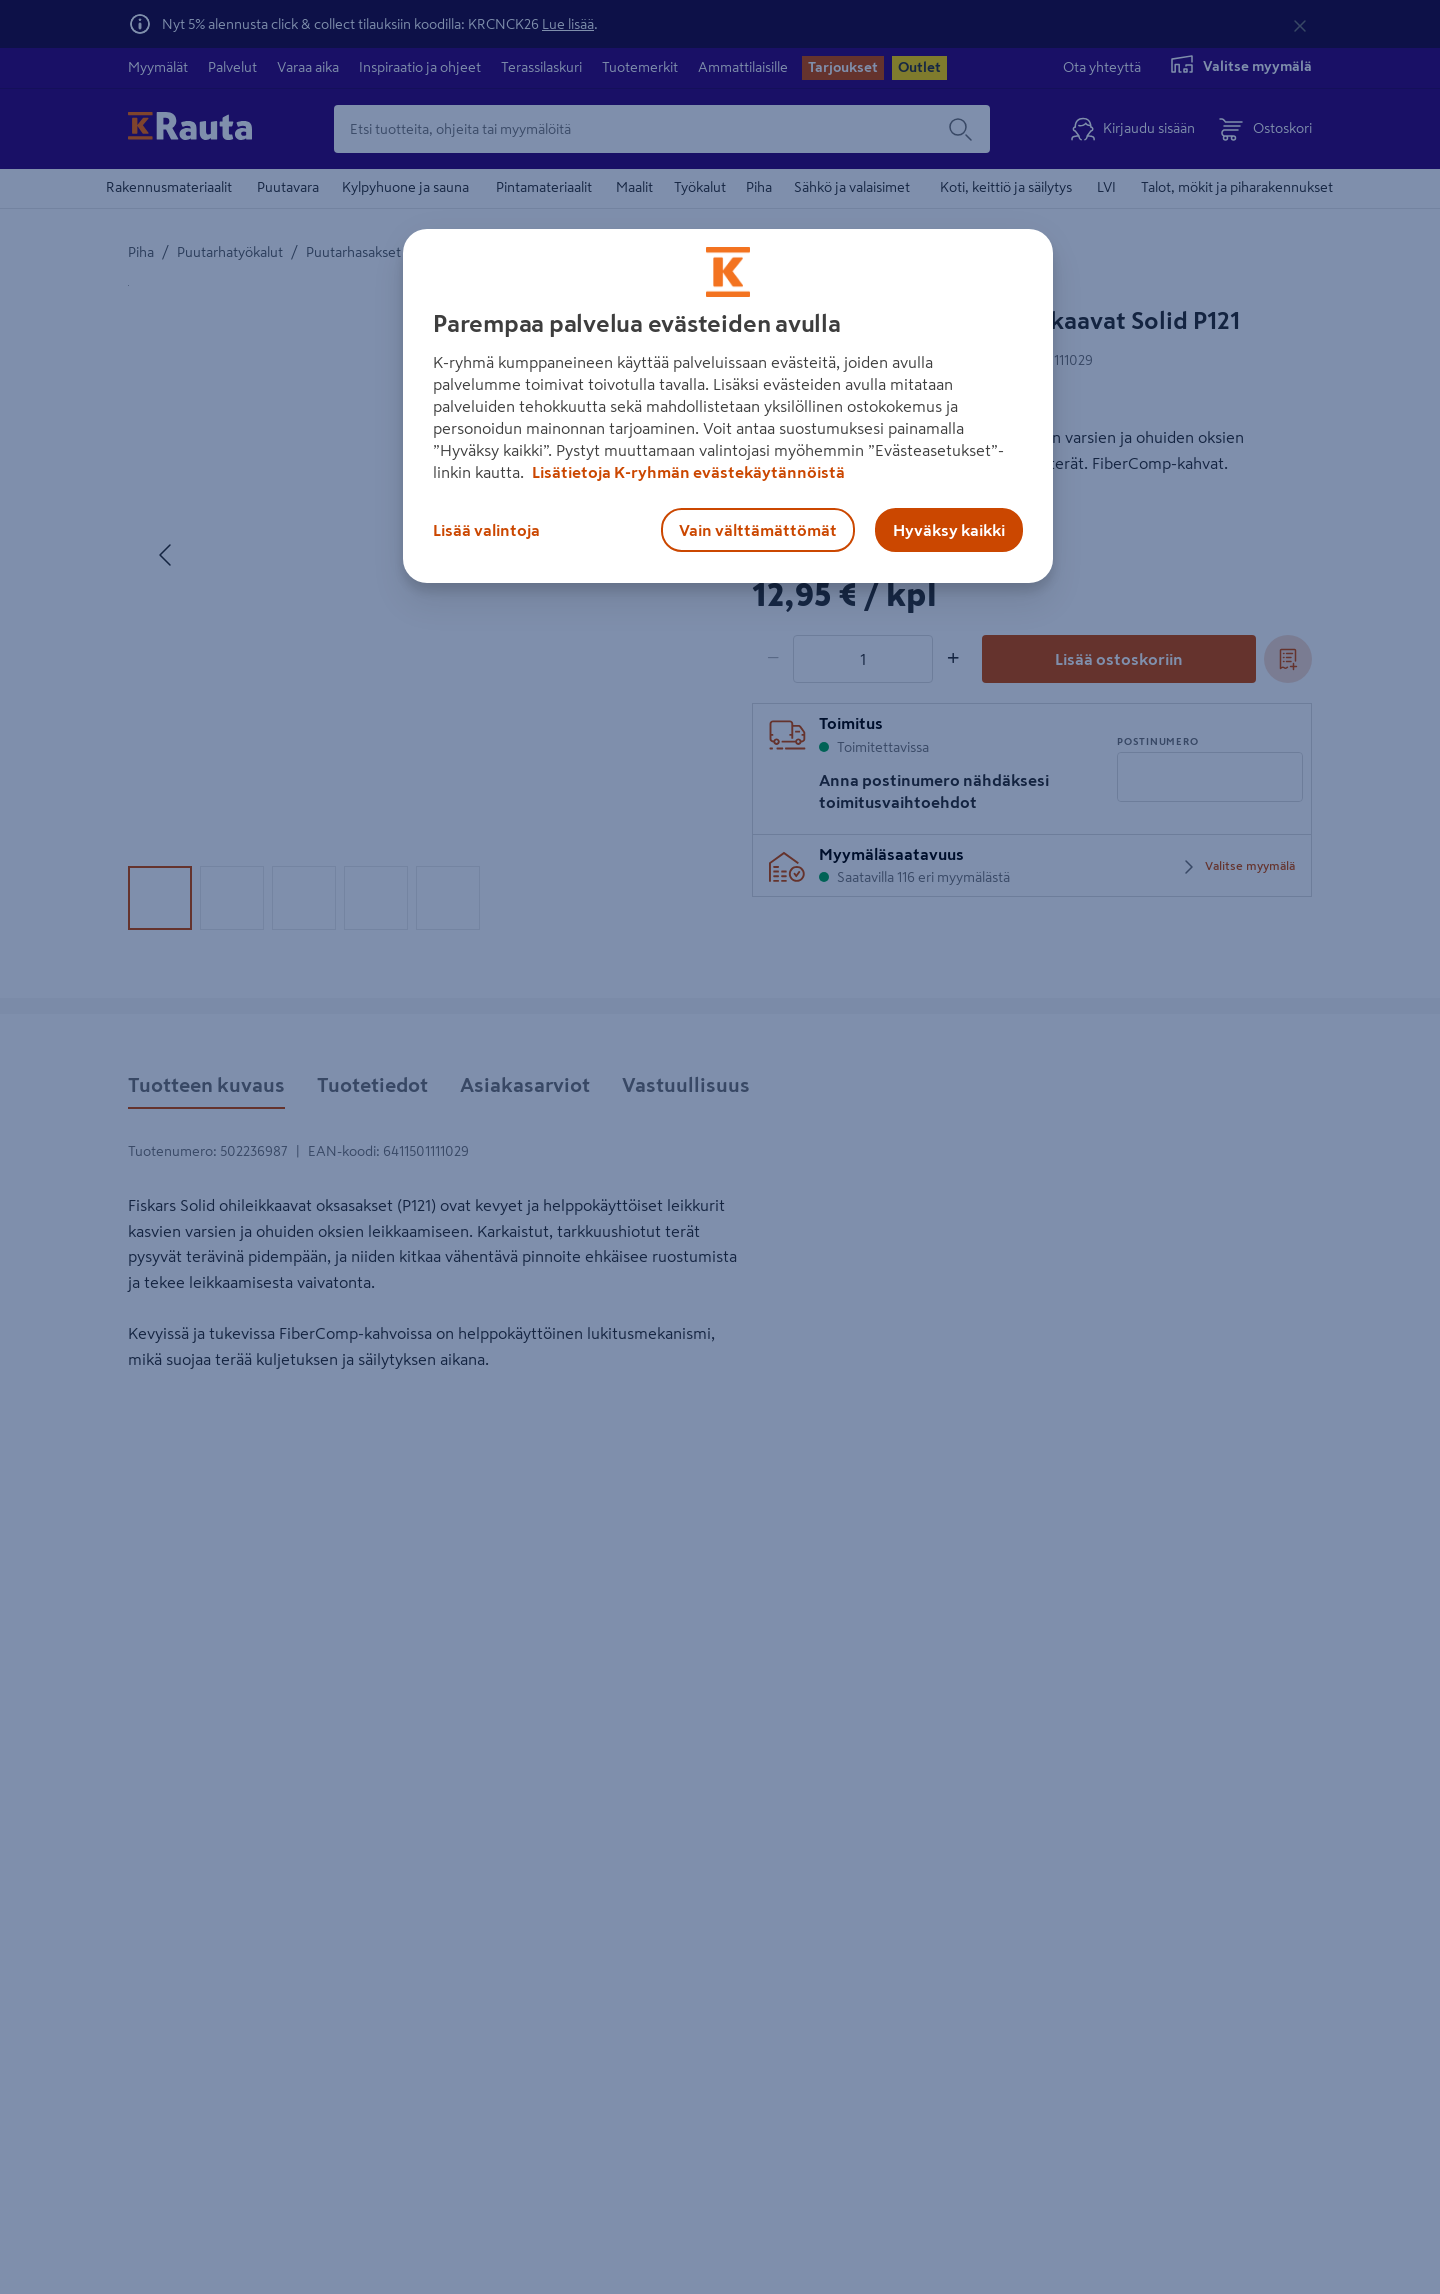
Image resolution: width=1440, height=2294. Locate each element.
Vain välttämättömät (758, 530)
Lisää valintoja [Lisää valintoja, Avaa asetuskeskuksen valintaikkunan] (486, 530)
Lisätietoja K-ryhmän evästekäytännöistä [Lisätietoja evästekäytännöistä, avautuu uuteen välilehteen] (687, 472)
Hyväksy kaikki (949, 530)
